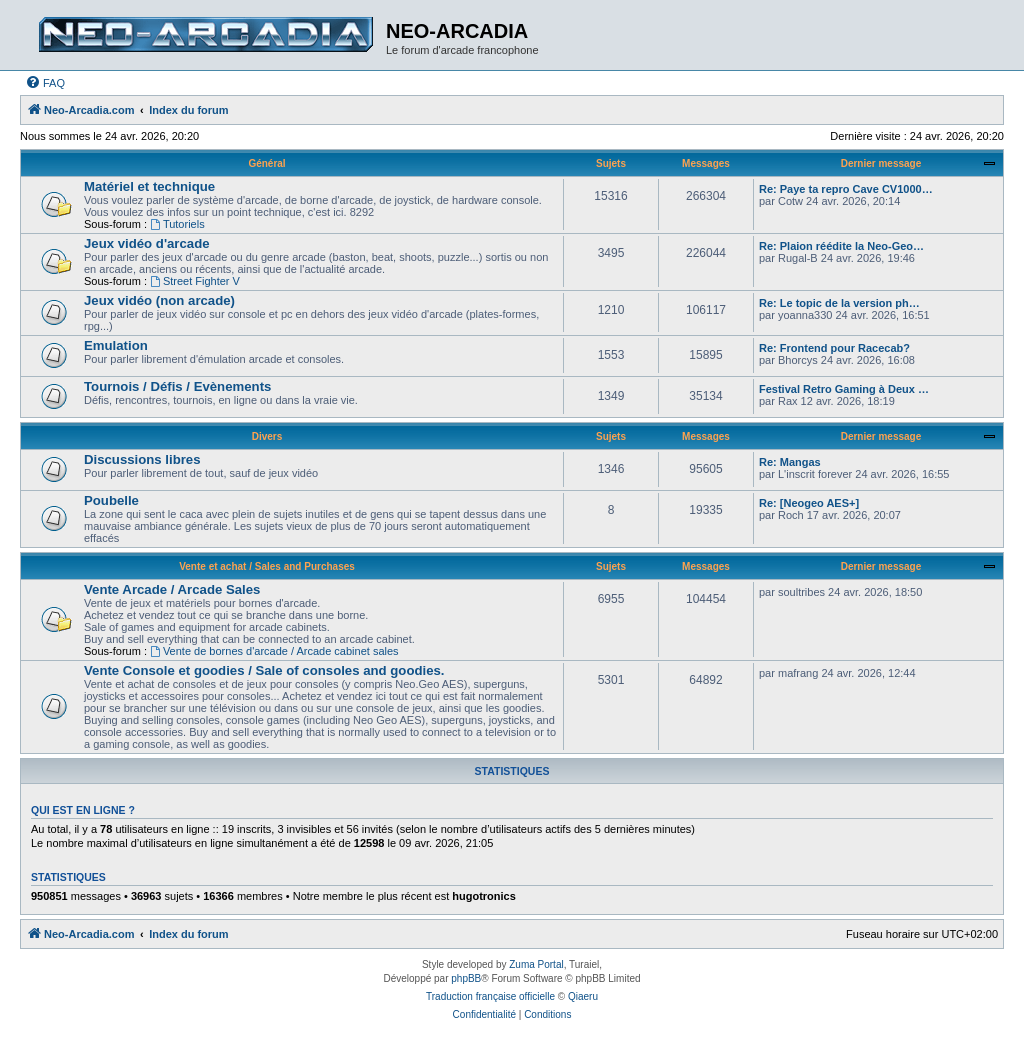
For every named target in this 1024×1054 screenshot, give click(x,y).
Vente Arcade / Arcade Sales (172, 589)
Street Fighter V (195, 281)
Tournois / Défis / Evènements (177, 386)
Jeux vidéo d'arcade (147, 243)
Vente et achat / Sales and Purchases (267, 566)
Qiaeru (583, 996)
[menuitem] (45, 83)
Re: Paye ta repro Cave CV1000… (846, 189)
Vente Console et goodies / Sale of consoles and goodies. (264, 670)
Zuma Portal (536, 964)
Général (266, 163)
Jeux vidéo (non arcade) (159, 300)
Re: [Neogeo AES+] (809, 503)
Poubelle (111, 500)
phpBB (466, 978)
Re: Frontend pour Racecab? (834, 348)
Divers (267, 436)
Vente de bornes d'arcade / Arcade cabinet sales (274, 651)
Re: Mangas (790, 462)
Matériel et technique (149, 186)
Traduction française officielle (490, 996)
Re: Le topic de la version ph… (839, 303)
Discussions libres (142, 459)
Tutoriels (177, 224)
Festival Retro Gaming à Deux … (844, 389)
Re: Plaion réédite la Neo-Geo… (841, 246)
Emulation (116, 345)
